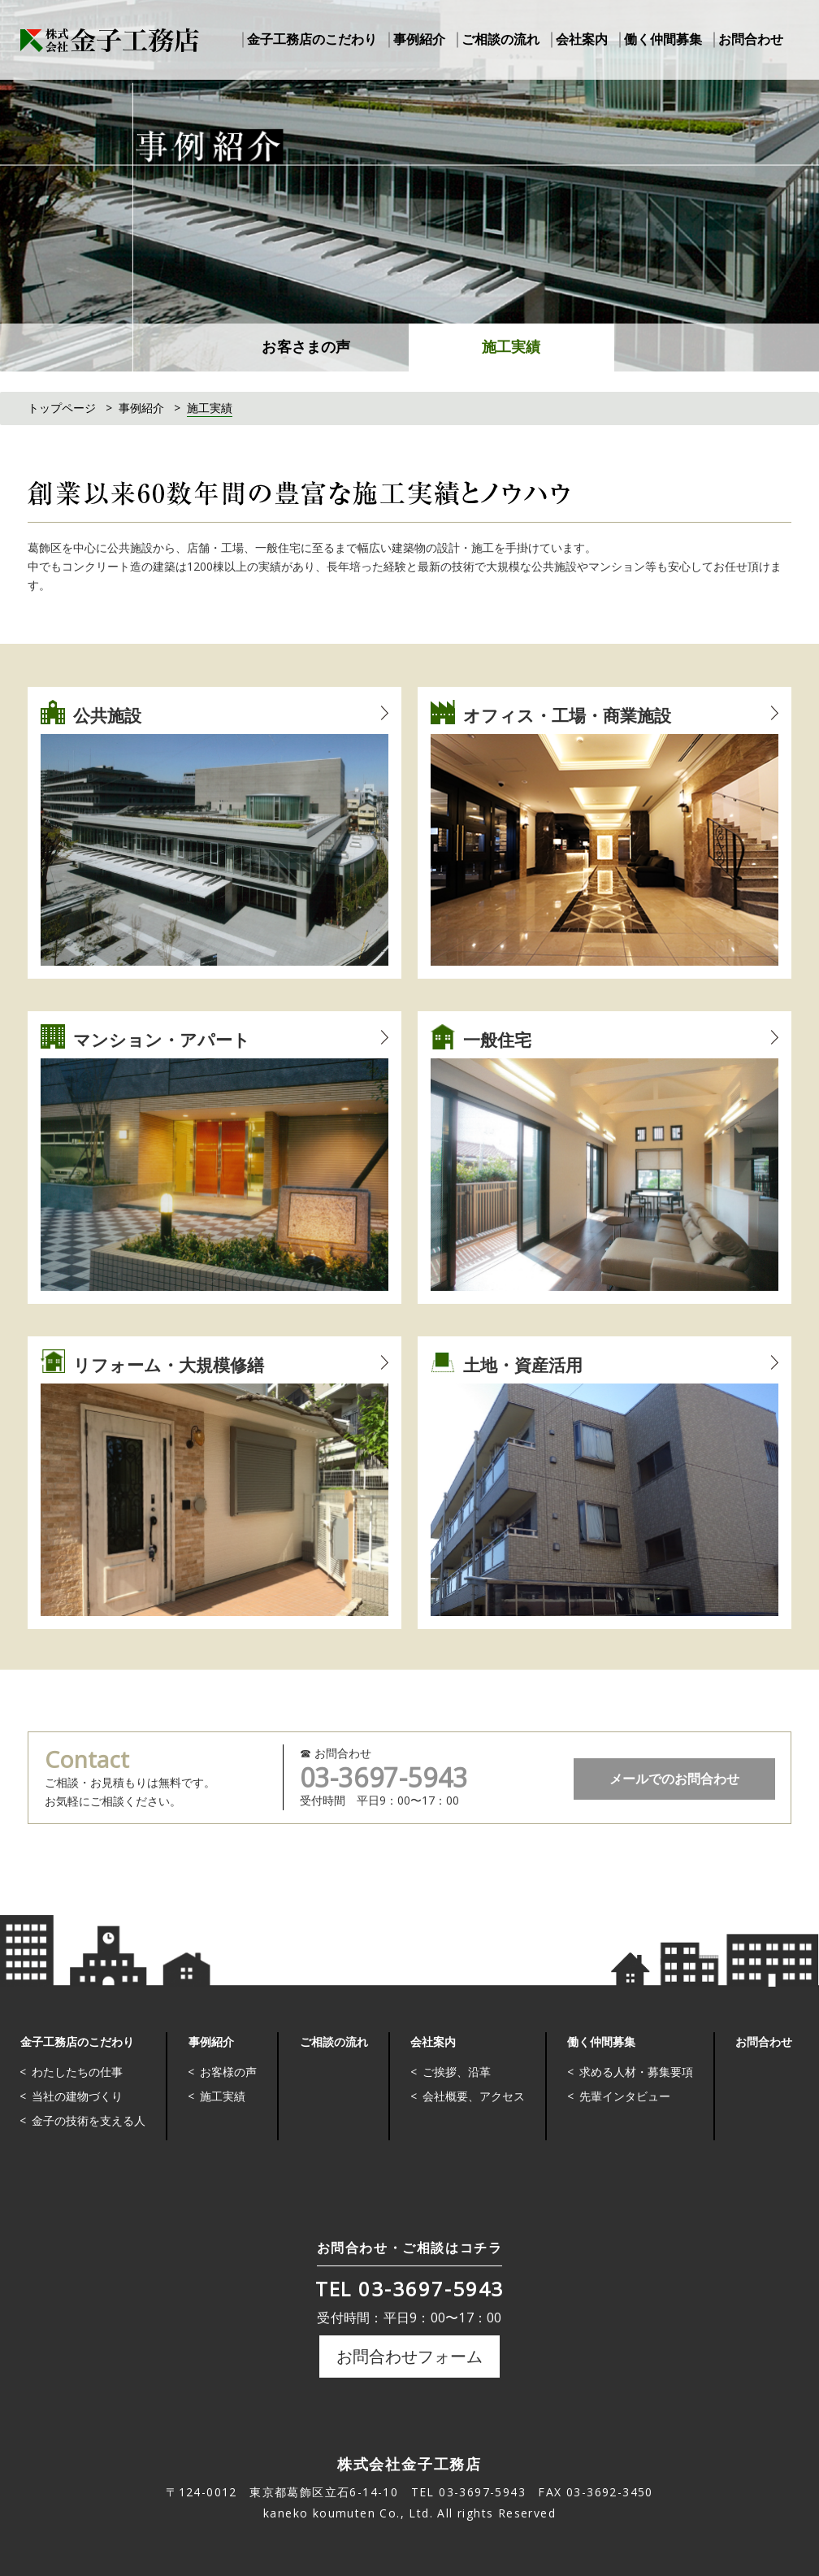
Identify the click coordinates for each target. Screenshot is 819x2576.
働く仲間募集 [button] (663, 39)
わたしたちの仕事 (77, 2071)
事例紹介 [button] (419, 39)
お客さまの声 (306, 347)
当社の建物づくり (77, 2096)
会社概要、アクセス (473, 2096)
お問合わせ (762, 2040)
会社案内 (432, 2040)
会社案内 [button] (582, 39)
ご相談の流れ (333, 2040)
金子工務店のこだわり (76, 2040)
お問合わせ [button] (750, 39)
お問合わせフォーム (409, 2356)
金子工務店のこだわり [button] (312, 39)
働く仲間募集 (600, 2040)
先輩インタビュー (624, 2096)
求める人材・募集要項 (635, 2071)
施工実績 (511, 347)
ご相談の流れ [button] (501, 39)
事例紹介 (210, 2040)
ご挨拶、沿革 (456, 2071)
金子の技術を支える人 (88, 2120)
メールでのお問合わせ (674, 1779)
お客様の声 (228, 2071)
